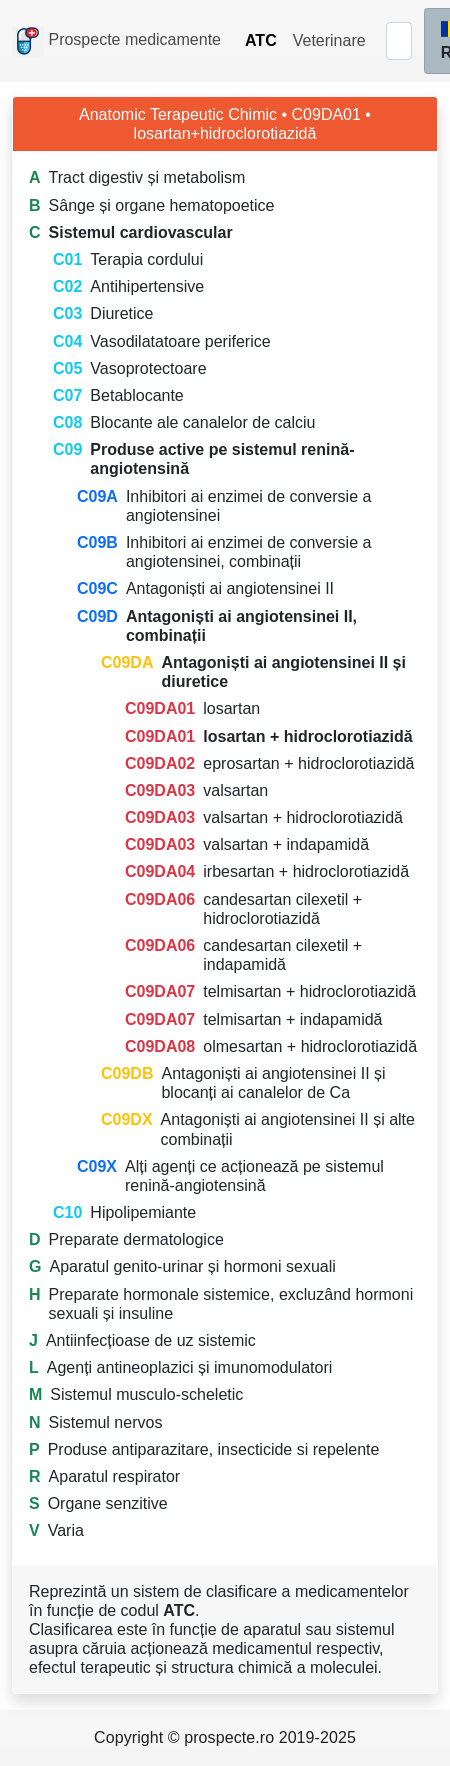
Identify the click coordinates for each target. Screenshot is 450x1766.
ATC (261, 40)
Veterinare (329, 40)
